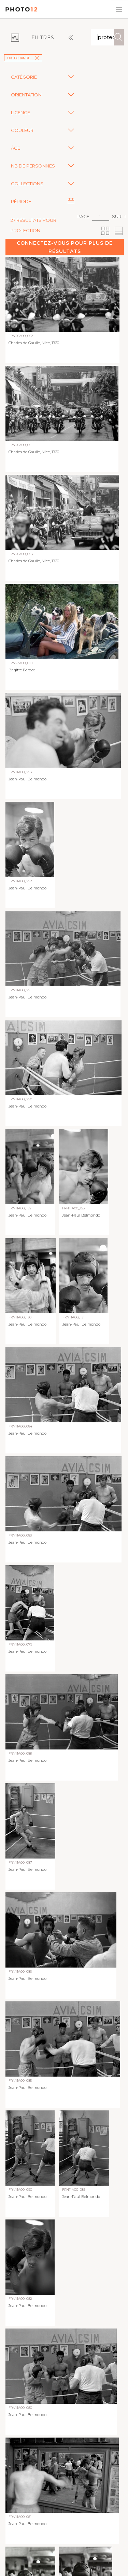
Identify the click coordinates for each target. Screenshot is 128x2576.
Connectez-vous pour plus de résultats (65, 247)
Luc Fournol (23, 58)
